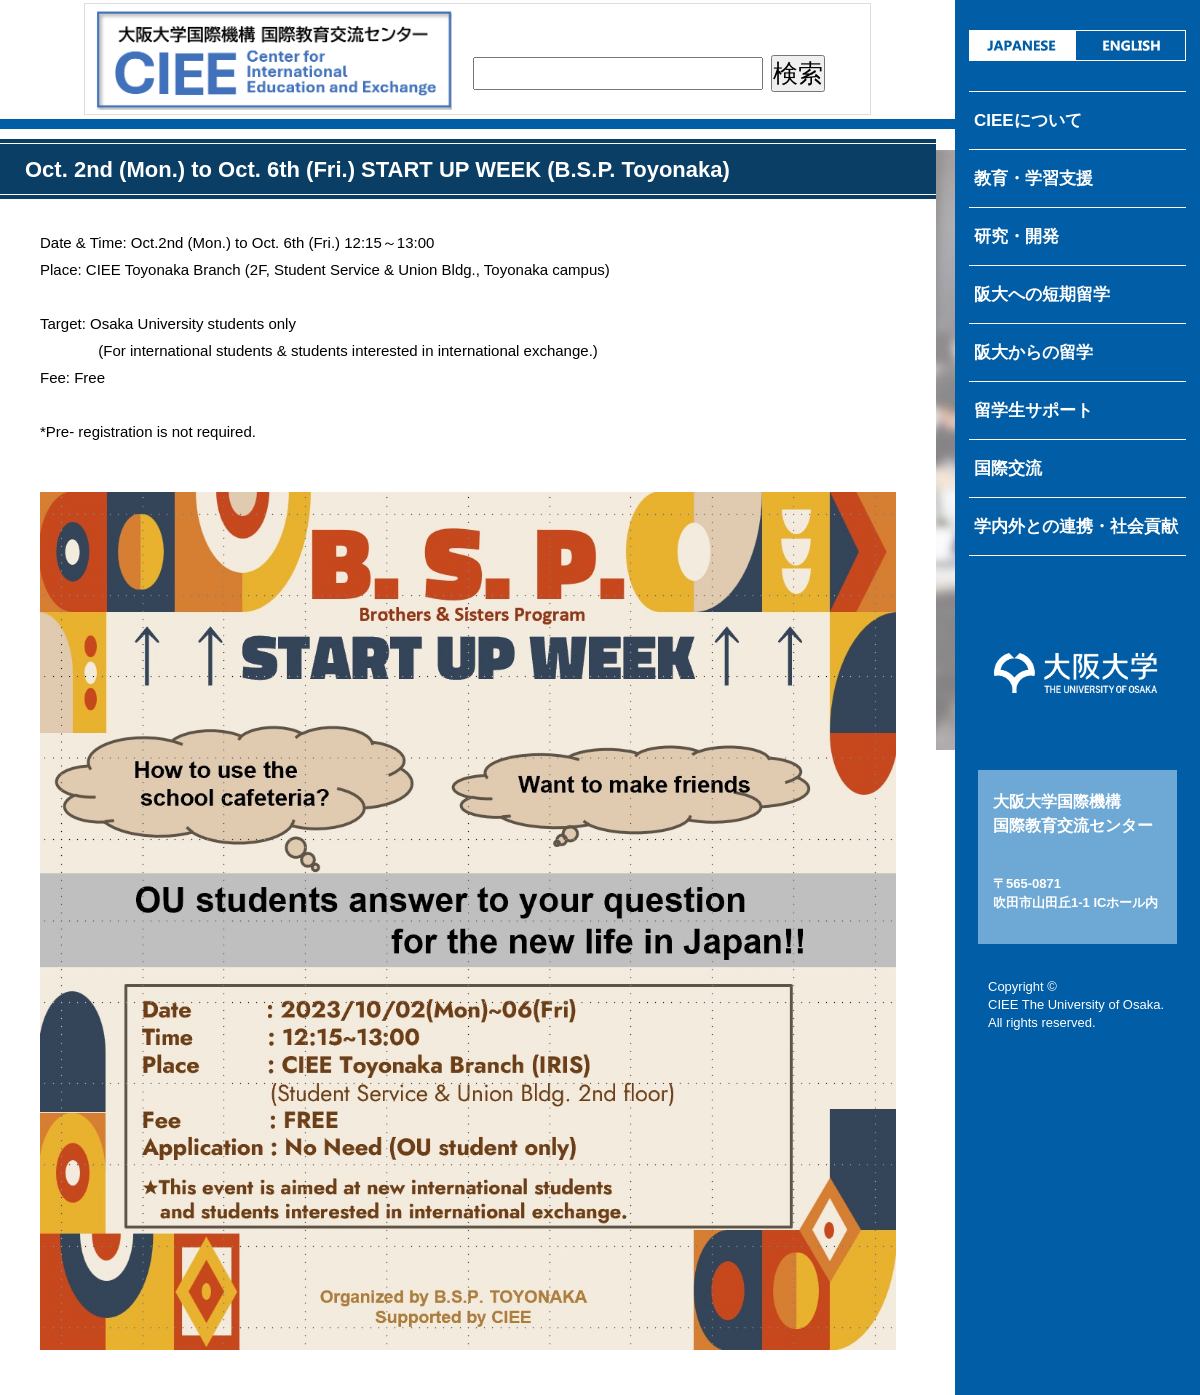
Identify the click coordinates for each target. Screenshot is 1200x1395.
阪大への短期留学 (1042, 294)
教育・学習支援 (1033, 178)
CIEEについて (1028, 120)
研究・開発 (1016, 236)
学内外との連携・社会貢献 (1076, 526)
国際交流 (1008, 468)
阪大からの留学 (1033, 352)
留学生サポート (1033, 410)
